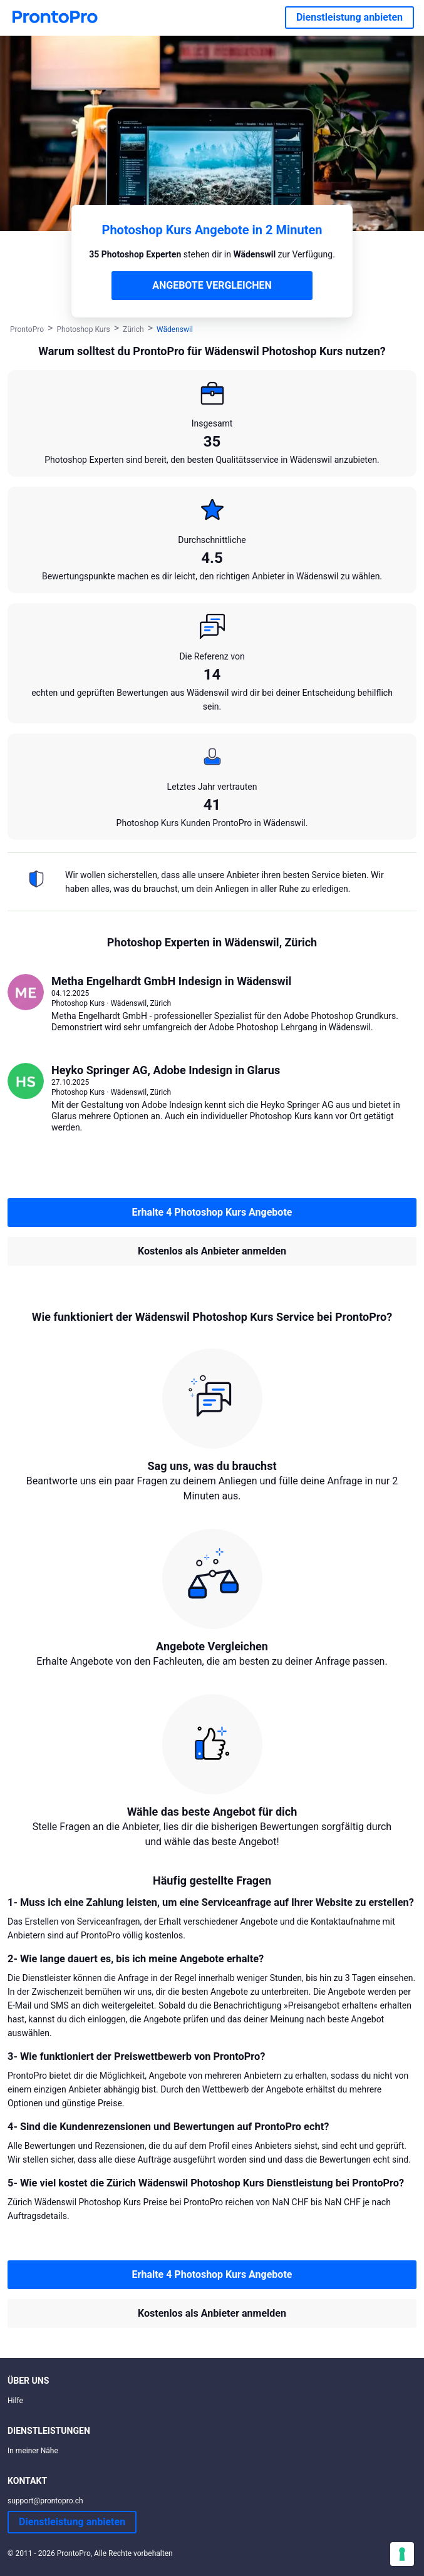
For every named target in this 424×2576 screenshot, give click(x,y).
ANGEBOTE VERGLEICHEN (212, 285)
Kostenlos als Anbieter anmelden (212, 1251)
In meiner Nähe (33, 2450)
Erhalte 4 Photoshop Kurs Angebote (212, 1212)
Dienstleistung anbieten (349, 17)
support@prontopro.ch (45, 2500)
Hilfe (15, 2400)
